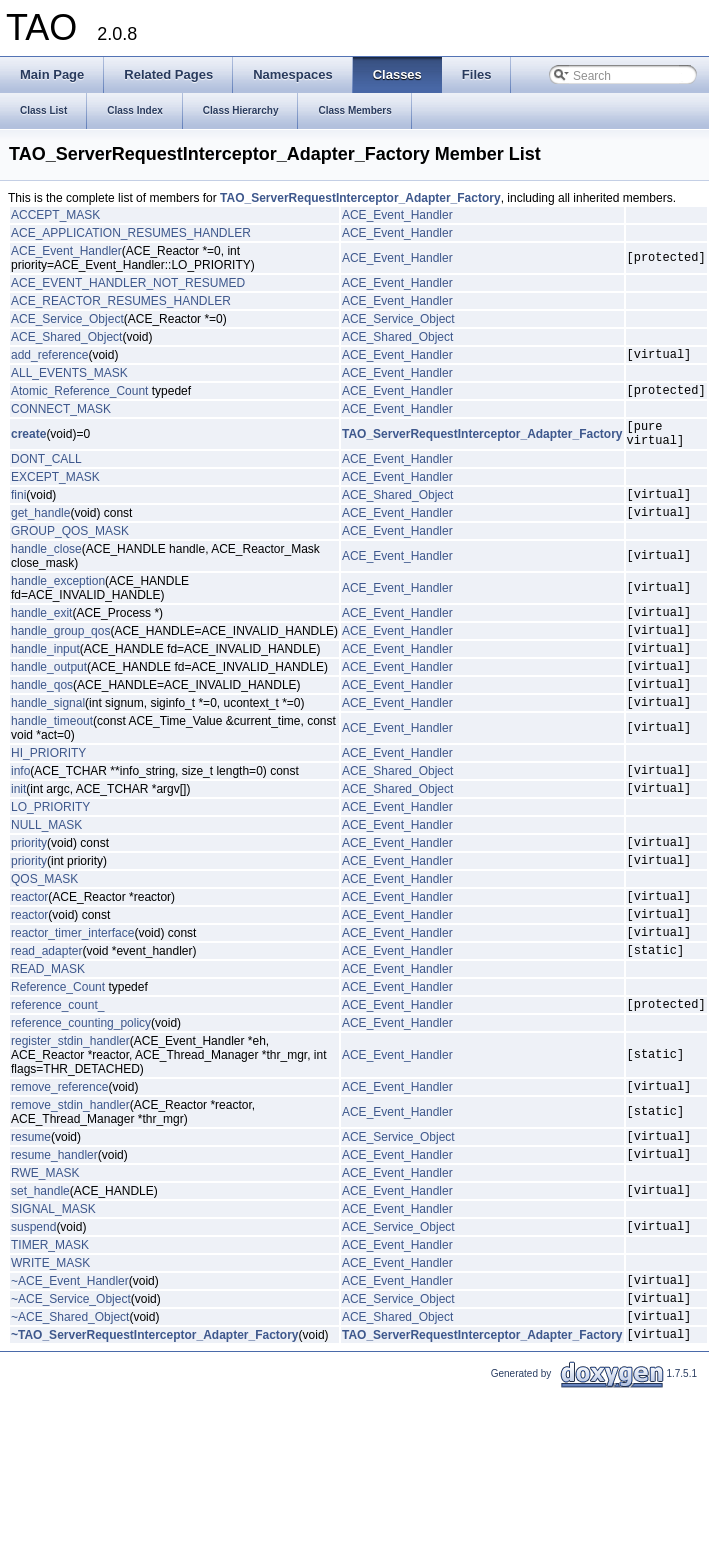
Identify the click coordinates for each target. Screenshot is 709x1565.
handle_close (46, 567)
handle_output (49, 696)
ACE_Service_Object (67, 319)
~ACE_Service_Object (71, 1382)
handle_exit (41, 633)
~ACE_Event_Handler (70, 1361)
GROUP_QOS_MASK (70, 549)
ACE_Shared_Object (66, 337)
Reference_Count (58, 1047)
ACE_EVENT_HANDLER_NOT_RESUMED (128, 283)
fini (18, 509)
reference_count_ (57, 1067)
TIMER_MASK (50, 1323)
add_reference (49, 357)
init (18, 830)
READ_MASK (48, 1029)
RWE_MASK (45, 1245)
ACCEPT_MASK (55, 215)
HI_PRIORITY (48, 789)
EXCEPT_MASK (55, 489)
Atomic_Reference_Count (79, 396)
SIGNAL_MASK (53, 1284)
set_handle (40, 1265)
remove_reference (59, 1152)
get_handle (40, 530)
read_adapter (46, 1010)
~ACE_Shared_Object (70, 1403)
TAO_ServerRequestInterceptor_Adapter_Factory (360, 198)
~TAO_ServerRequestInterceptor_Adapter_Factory (155, 1424)
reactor (29, 947)
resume (31, 1205)
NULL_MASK (46, 867)
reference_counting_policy (81, 1086)
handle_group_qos (60, 654)
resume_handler (54, 1226)
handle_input (45, 675)
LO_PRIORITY (50, 849)
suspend (33, 1304)
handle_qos (42, 717)
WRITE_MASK (50, 1341)
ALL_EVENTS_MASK (69, 376)
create (28, 443)
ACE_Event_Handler (397, 215)
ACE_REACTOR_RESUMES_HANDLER (121, 301)
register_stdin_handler (70, 1104)
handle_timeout (52, 757)
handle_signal (48, 738)
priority (29, 887)
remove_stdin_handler (70, 1171)
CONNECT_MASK (61, 415)
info (20, 809)
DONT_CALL (46, 471)
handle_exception (58, 599)
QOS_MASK (44, 927)
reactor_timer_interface (72, 989)
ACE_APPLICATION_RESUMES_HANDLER (131, 233)
